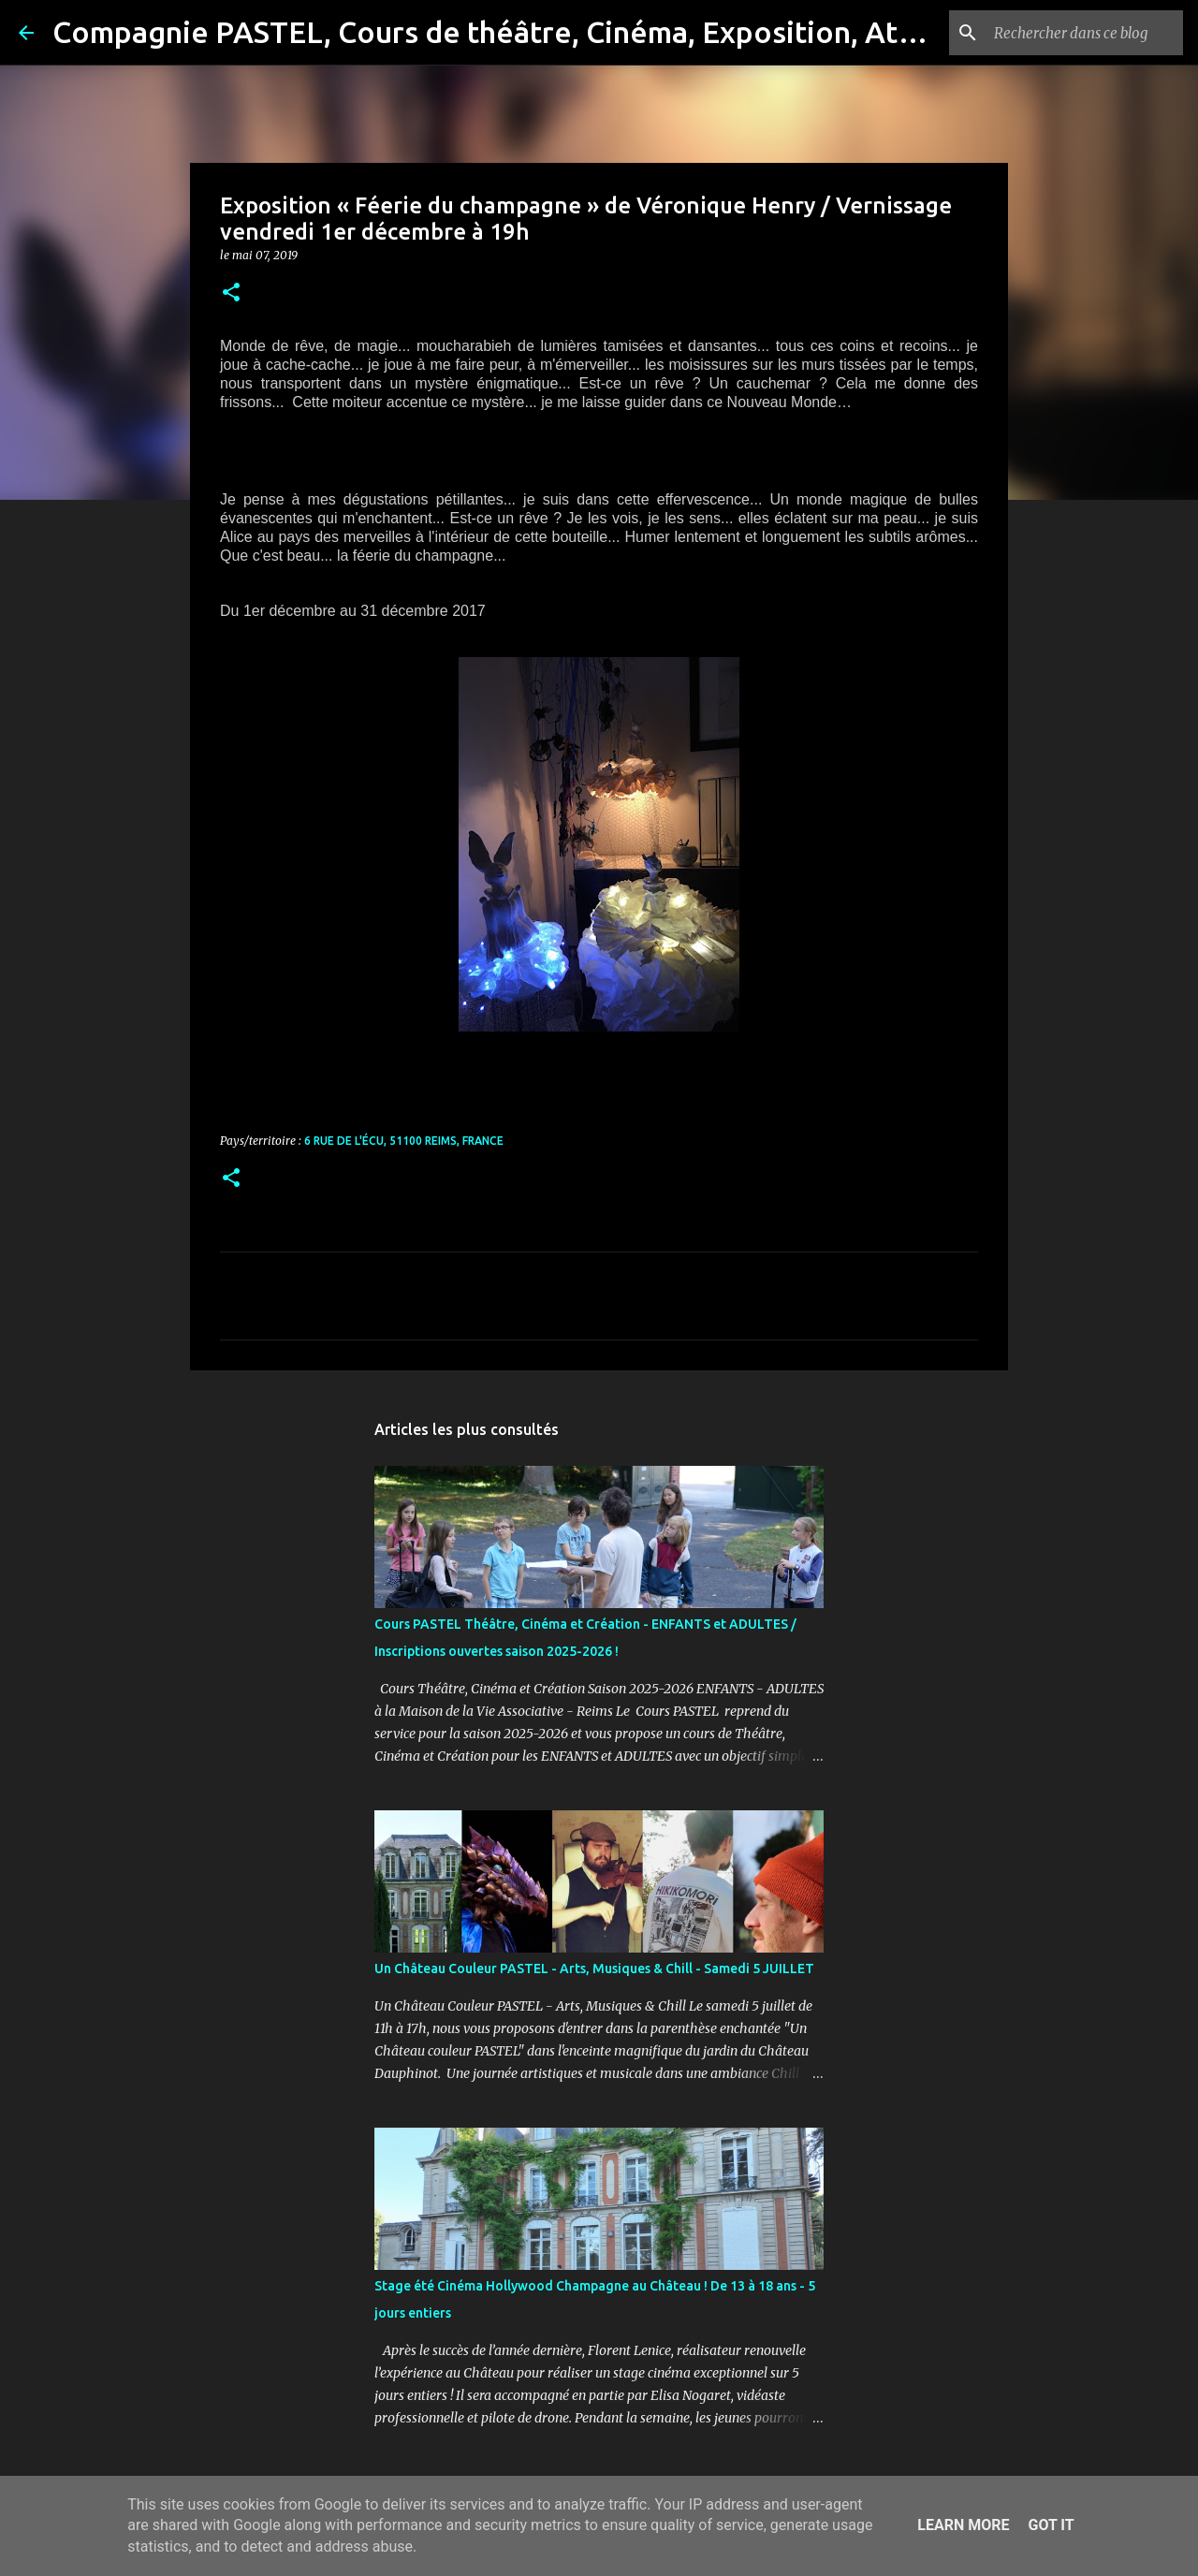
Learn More (963, 2525)
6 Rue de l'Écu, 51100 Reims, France (404, 1140)
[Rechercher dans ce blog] (1084, 32)
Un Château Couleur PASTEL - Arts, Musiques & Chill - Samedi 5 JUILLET (594, 1968)
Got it (1051, 2525)
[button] (231, 293)
